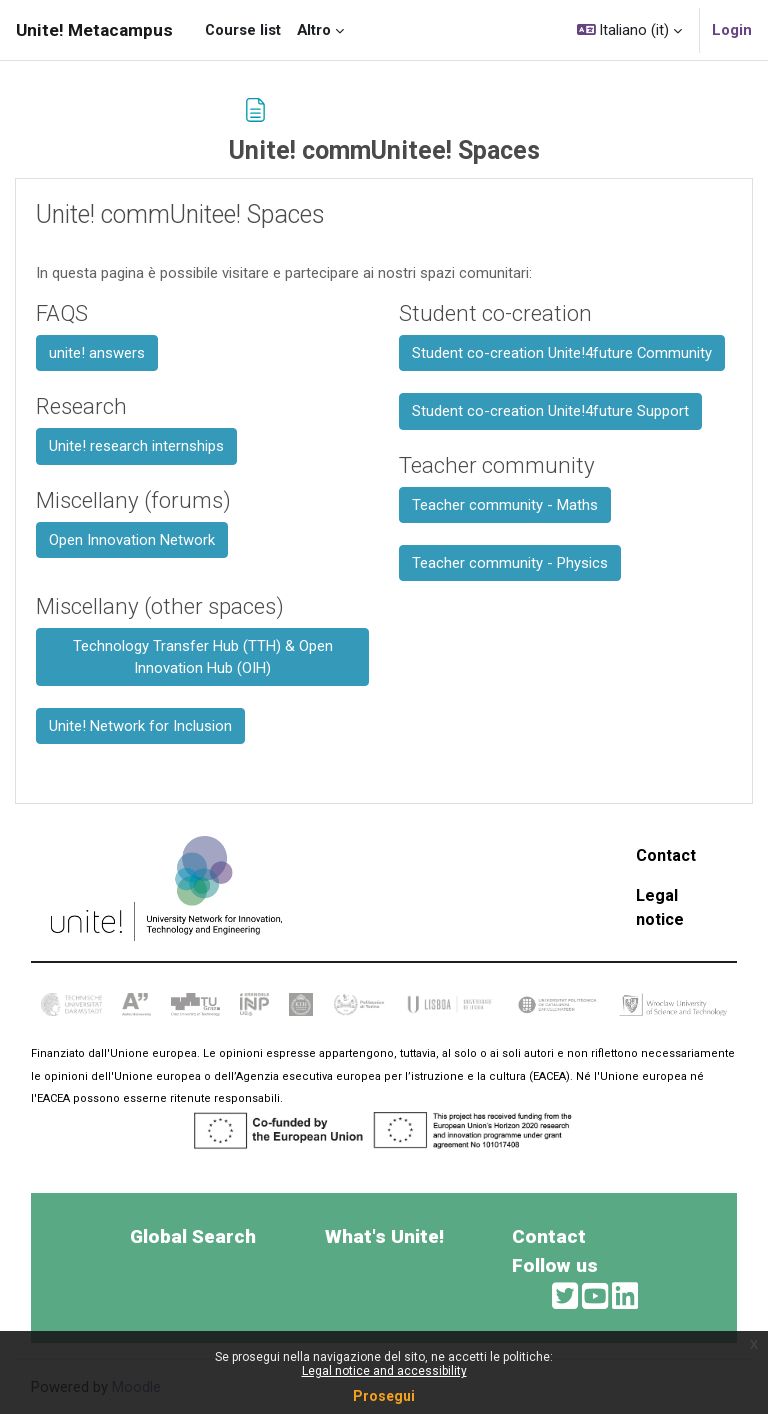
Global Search (193, 1236)
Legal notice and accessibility (384, 1371)
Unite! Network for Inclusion (140, 726)
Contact (666, 855)
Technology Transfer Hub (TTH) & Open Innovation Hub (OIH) (203, 657)
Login (732, 30)
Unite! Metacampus (94, 30)
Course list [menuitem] (243, 30)
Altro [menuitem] (314, 30)
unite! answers (97, 353)
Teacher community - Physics (510, 563)
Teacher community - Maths (505, 505)
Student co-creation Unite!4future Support (550, 411)
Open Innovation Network (132, 540)
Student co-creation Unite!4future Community (562, 353)
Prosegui (384, 1396)
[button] (630, 30)
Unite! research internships (136, 446)
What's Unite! (384, 1236)
